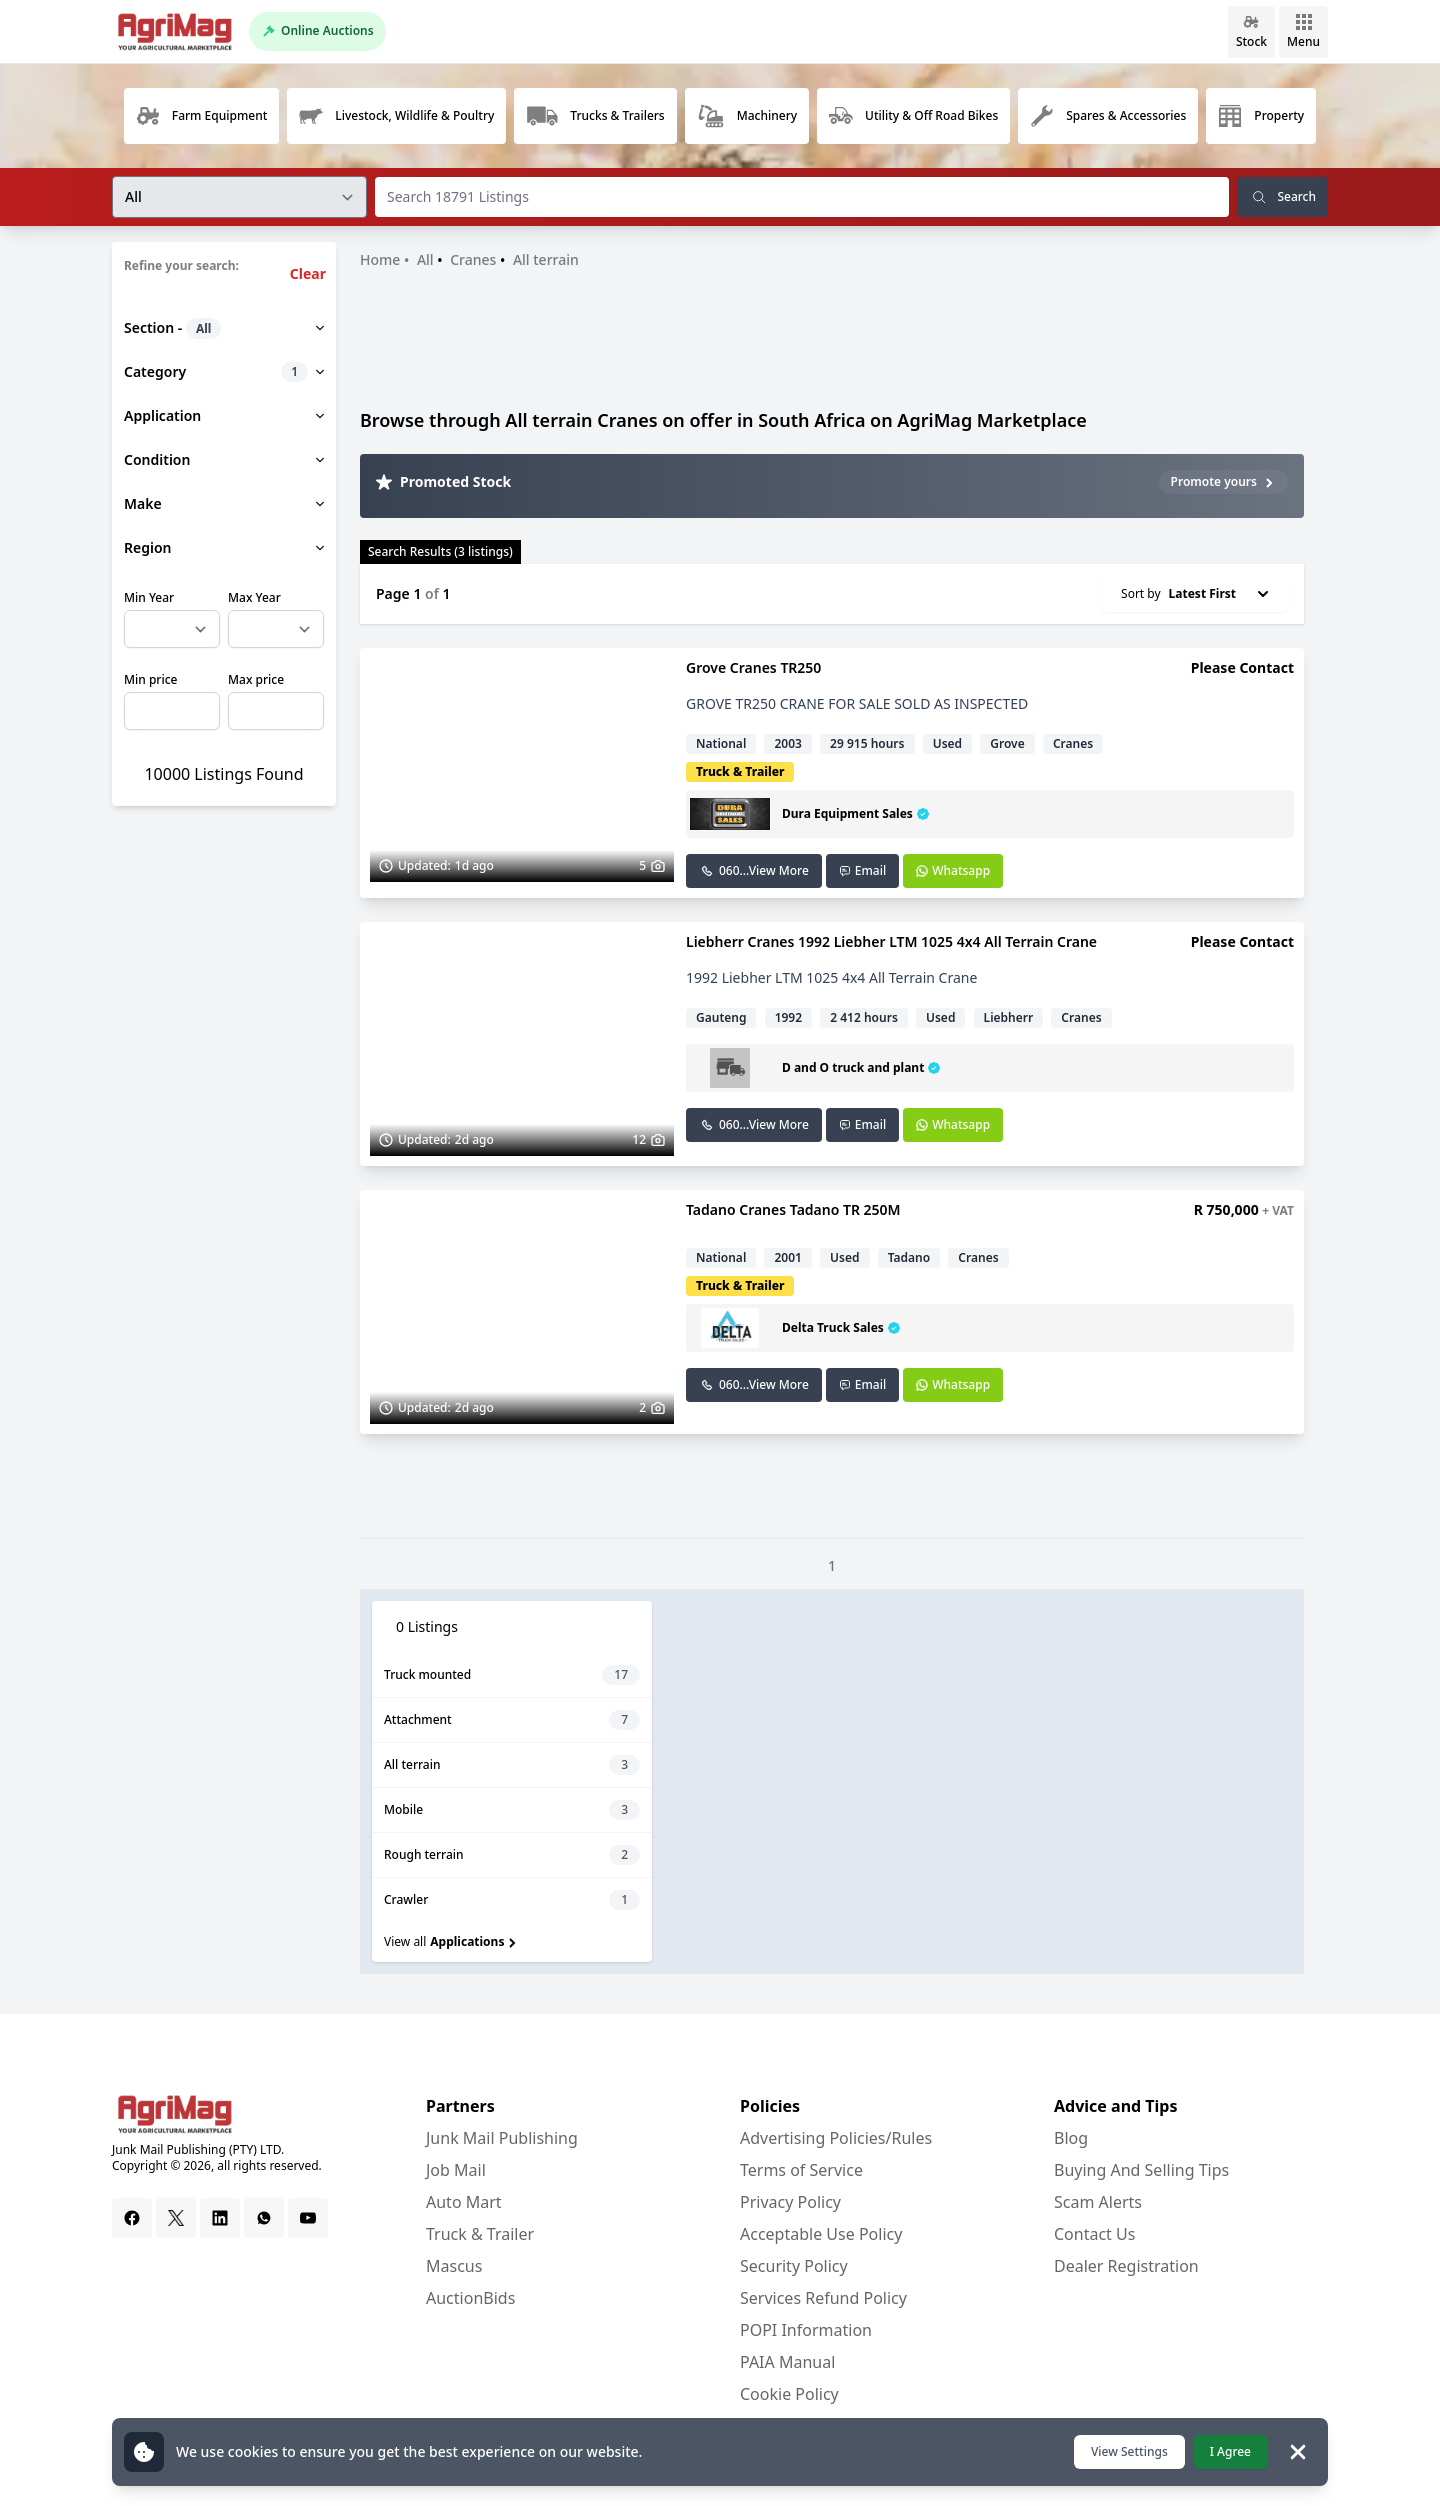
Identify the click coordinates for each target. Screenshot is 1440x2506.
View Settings (1129, 2451)
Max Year (254, 598)
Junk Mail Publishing (502, 2138)
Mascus (454, 2266)
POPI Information (806, 2330)
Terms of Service (801, 2170)
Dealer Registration (1126, 2266)
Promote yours (1223, 481)
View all (451, 1941)
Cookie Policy (789, 2394)
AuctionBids (470, 2298)
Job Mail (456, 2170)
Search (1282, 197)
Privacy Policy (790, 2202)
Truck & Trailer (480, 2234)
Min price (150, 680)
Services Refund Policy (823, 2298)
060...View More (754, 870)
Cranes (473, 259)
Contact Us (1094, 2234)
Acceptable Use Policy (821, 2234)
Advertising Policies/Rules (836, 2138)
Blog (1071, 2138)
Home (380, 259)
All (425, 259)
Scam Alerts (1098, 2202)
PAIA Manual (787, 2362)
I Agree (1230, 2451)
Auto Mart (464, 2202)
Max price (256, 680)
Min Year (149, 598)
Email (862, 870)
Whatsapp (953, 870)
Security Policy (794, 2266)
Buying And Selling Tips (1141, 2170)
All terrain (546, 259)
